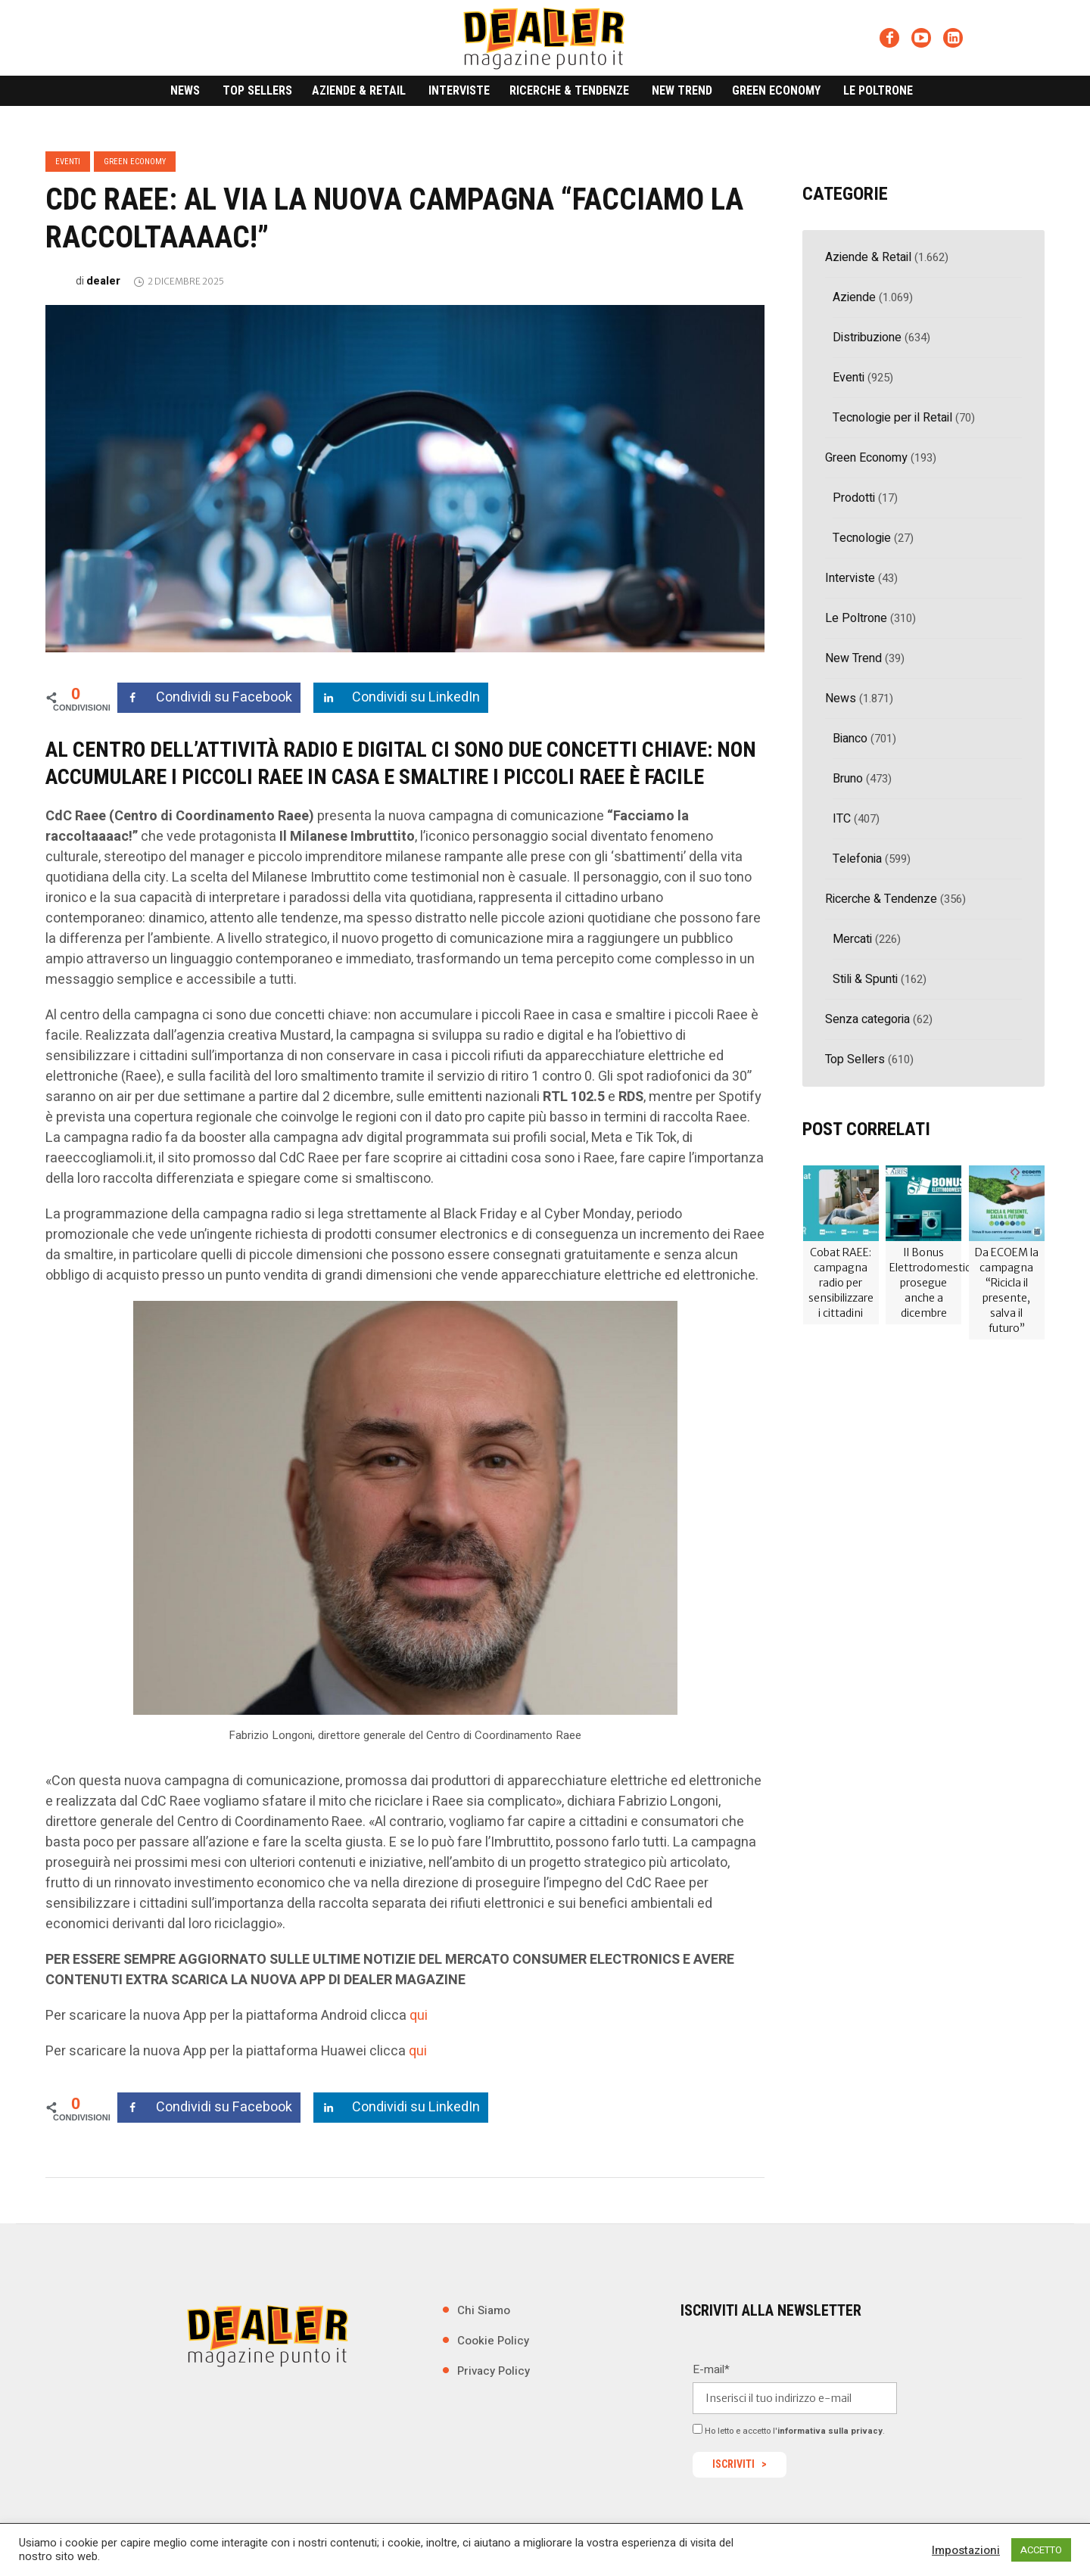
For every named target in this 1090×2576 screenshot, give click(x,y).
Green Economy (135, 161)
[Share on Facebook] (209, 698)
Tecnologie (862, 538)
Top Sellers (855, 1059)
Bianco (850, 739)
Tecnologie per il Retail (892, 418)
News (840, 698)
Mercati (852, 939)
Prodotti (854, 498)
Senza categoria (867, 1019)
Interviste (850, 578)
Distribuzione (867, 337)
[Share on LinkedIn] (400, 698)
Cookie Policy (493, 2340)
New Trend (853, 658)
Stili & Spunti (865, 979)
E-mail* (711, 2369)
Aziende (854, 297)
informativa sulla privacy (830, 2431)
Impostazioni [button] (966, 2550)
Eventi (67, 161)
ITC (842, 819)
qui (419, 2015)
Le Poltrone (856, 618)
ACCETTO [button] (1041, 2550)
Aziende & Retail (868, 257)
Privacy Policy (493, 2371)
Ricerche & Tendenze (881, 899)
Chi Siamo (483, 2310)
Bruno (848, 779)
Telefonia (857, 859)
